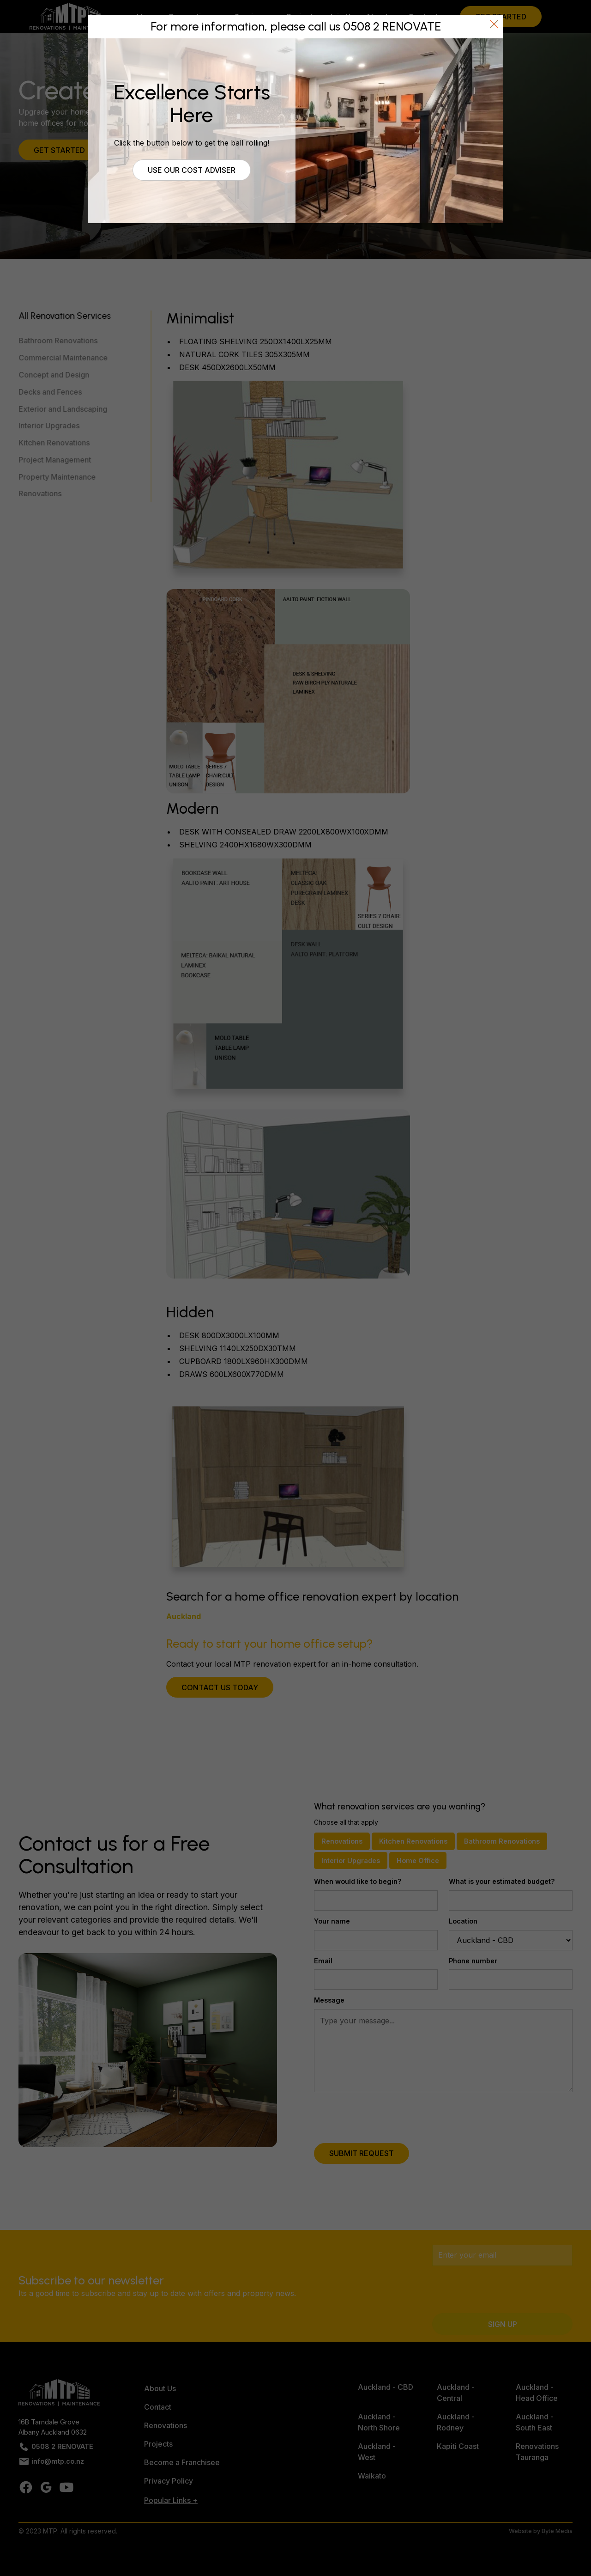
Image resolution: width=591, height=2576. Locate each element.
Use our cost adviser (191, 170)
